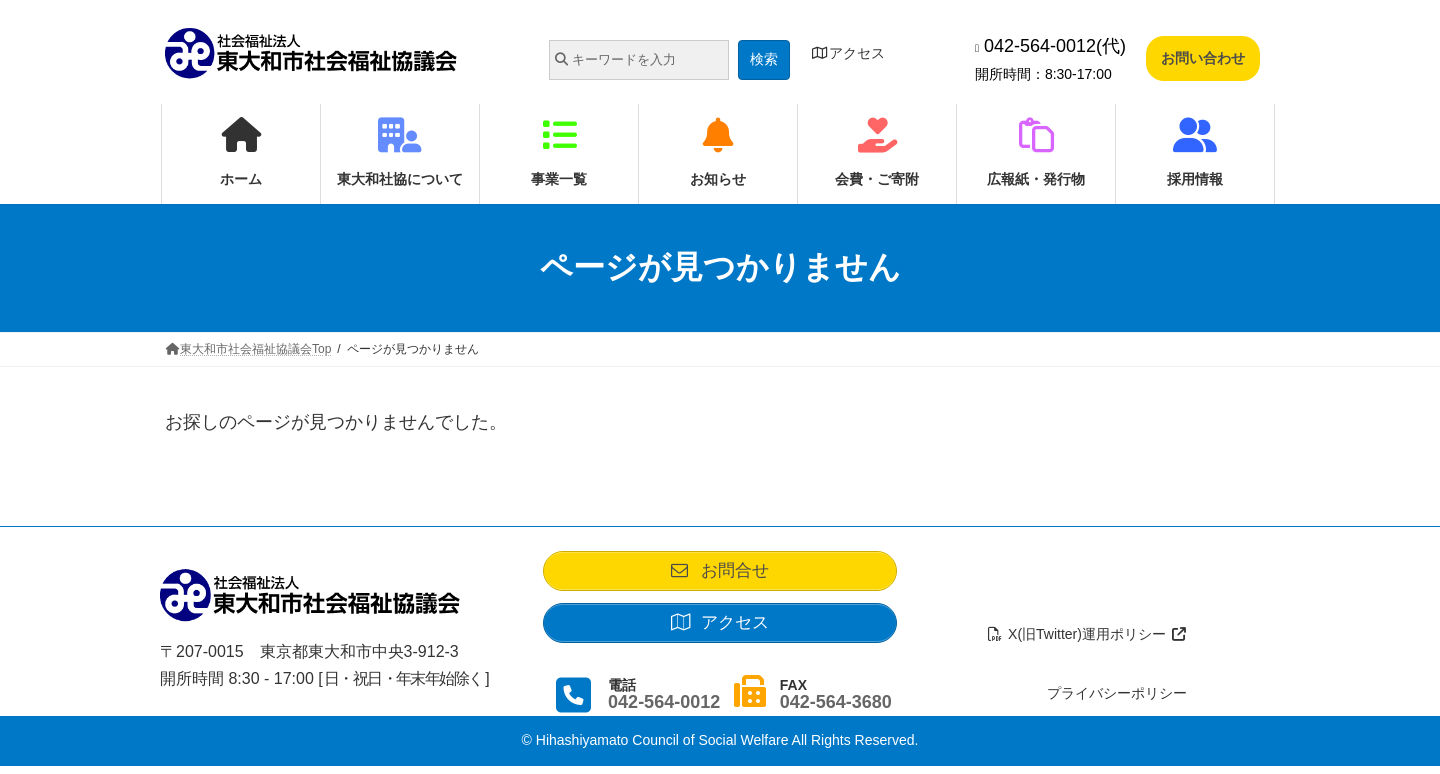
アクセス (848, 53)
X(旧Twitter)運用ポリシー (1087, 642)
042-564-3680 (836, 710)
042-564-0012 (664, 710)
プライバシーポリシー (1117, 701)
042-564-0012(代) (1050, 46)
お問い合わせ (1203, 58)
